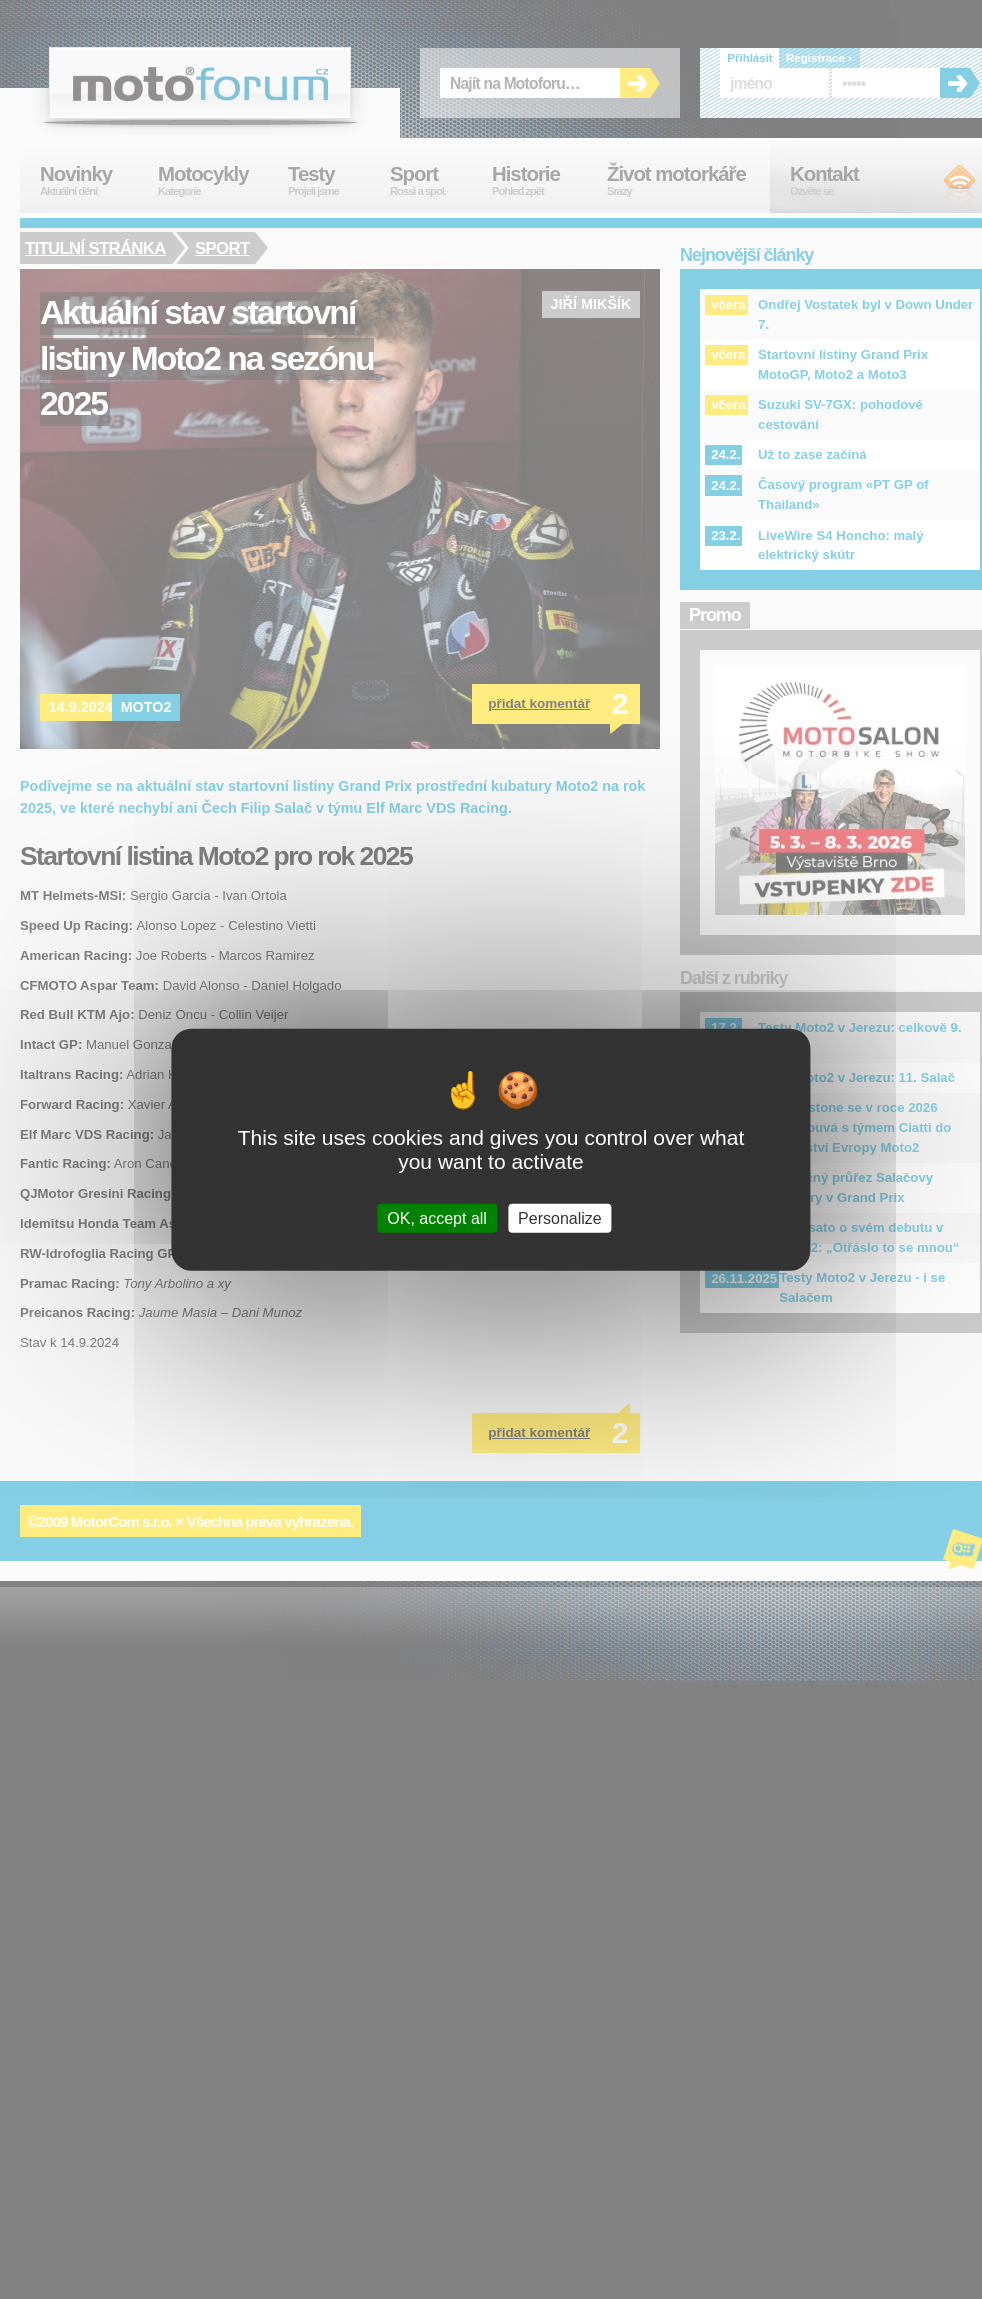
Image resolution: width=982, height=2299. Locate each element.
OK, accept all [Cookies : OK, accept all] (437, 1218)
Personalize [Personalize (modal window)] (560, 1218)
